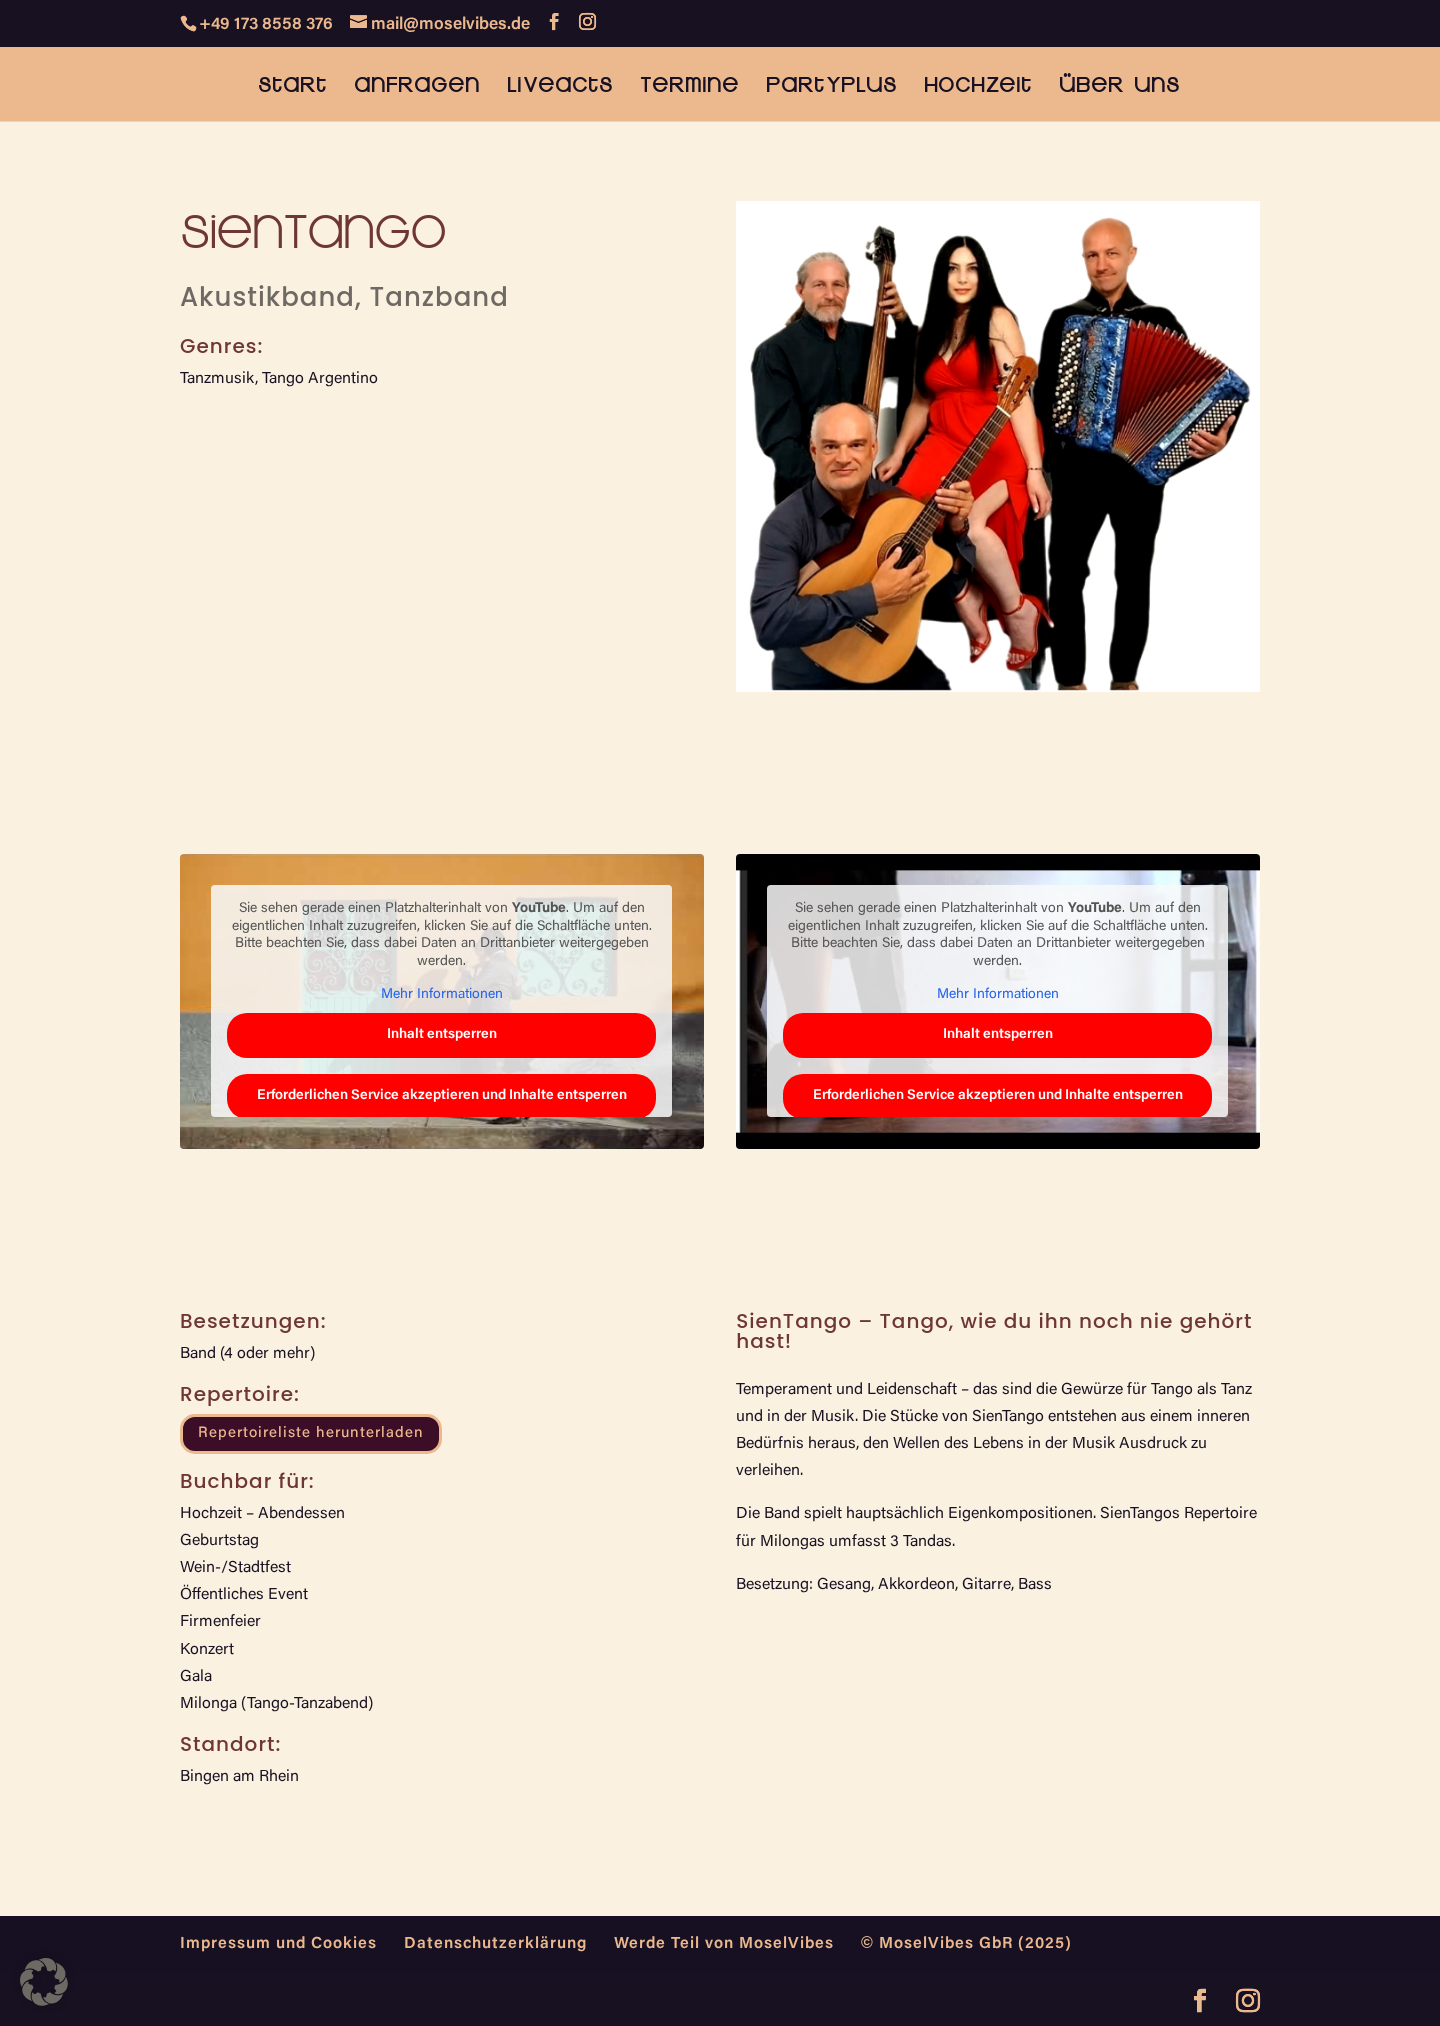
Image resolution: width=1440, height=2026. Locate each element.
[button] (44, 1982)
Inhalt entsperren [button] (442, 1035)
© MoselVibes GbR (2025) (966, 1944)
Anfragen (417, 86)
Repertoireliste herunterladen (311, 1433)
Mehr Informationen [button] (442, 995)
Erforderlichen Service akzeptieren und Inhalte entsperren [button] (442, 1096)
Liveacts (560, 86)
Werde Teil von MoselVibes (724, 1944)
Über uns (1119, 86)
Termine (689, 86)
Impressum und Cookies (278, 1944)
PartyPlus (831, 86)
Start (292, 86)
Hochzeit (978, 86)
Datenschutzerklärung (495, 1944)
